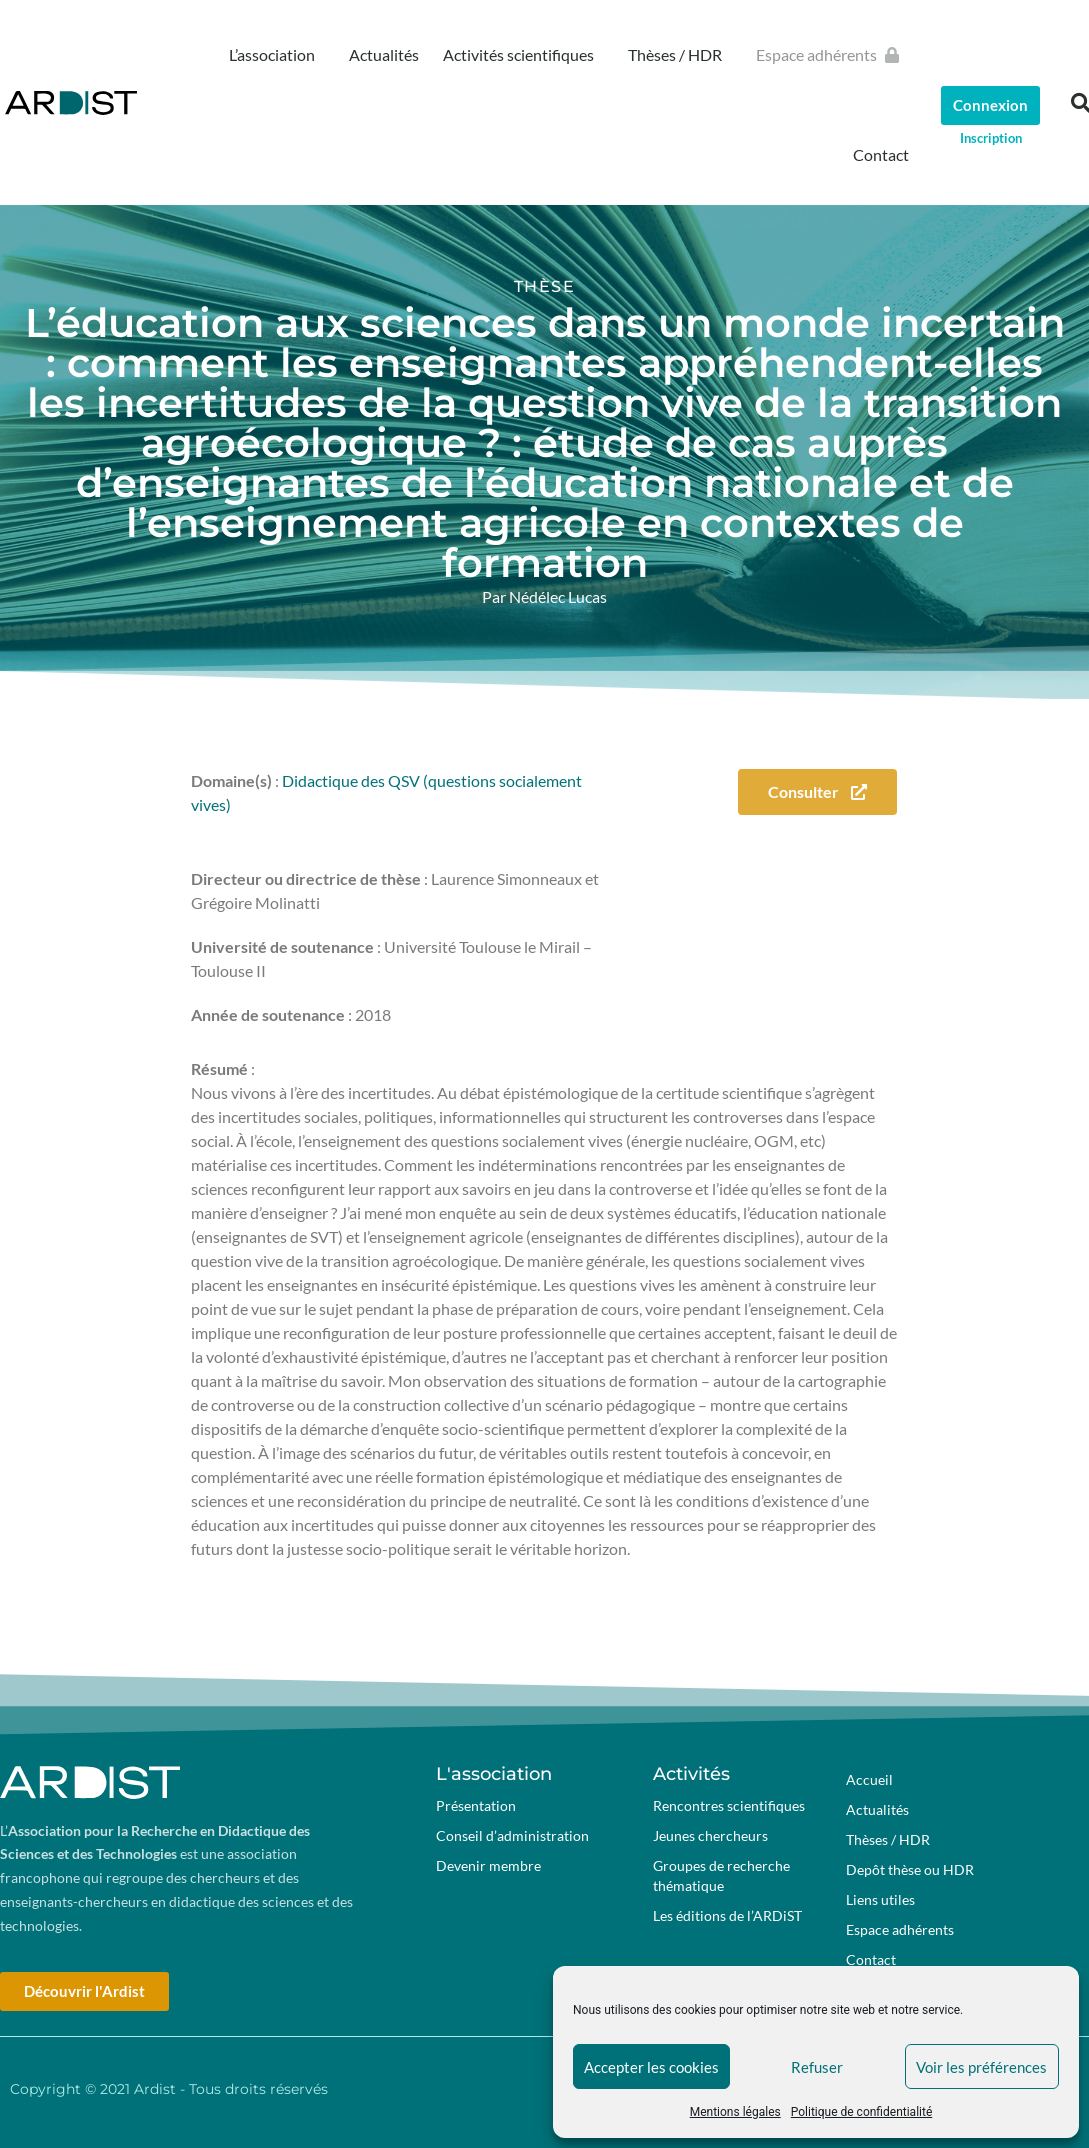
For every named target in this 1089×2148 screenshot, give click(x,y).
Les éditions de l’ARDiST (727, 1915)
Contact (881, 154)
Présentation (476, 1805)
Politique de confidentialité (862, 2112)
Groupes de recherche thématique (721, 1875)
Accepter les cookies (651, 2067)
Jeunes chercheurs (710, 1835)
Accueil (869, 1779)
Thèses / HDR (680, 55)
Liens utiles (880, 1899)
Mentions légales (735, 2112)
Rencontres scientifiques (729, 1805)
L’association (277, 55)
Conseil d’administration (512, 1835)
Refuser (817, 2067)
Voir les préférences (981, 2067)
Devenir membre (488, 1865)
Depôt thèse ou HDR (910, 1869)
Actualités (384, 54)
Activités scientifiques (523, 55)
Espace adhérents (832, 55)
